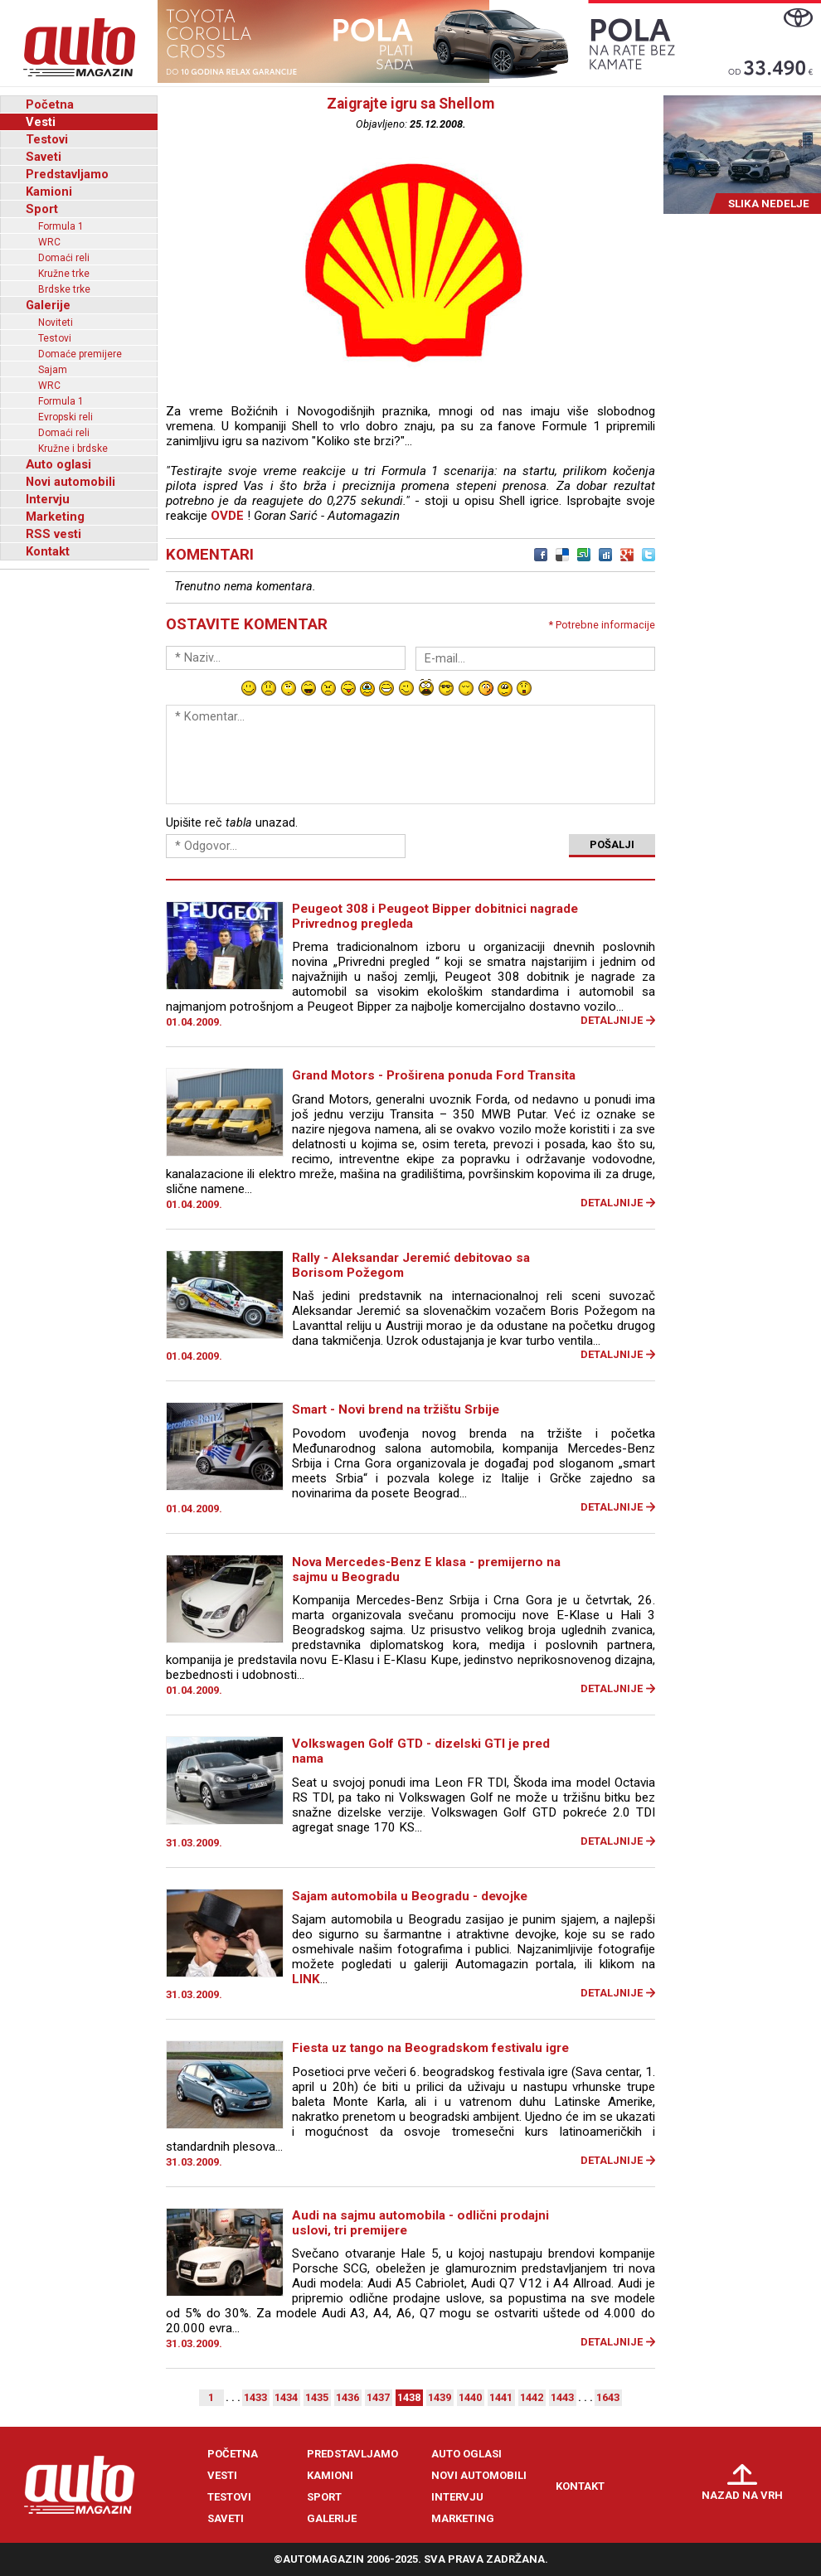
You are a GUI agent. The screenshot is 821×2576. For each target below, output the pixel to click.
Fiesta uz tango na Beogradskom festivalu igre (430, 2047)
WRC (49, 242)
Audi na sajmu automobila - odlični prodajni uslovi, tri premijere (420, 2223)
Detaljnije (612, 1020)
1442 (531, 2397)
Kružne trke (64, 273)
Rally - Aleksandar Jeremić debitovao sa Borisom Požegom (411, 1265)
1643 (607, 2397)
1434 (286, 2397)
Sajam (52, 370)
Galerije (48, 305)
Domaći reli (64, 258)
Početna (50, 104)
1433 (255, 2397)
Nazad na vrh (742, 2495)
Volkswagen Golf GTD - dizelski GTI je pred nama (421, 1751)
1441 (501, 2397)
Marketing (55, 516)
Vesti (41, 121)
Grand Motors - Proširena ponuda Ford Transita (434, 1075)
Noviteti (55, 322)
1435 (316, 2397)
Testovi (47, 139)
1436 (347, 2397)
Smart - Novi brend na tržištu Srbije (395, 1409)
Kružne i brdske (73, 448)
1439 (439, 2397)
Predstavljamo (67, 174)
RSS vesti (53, 533)
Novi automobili (70, 481)
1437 (378, 2397)
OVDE (227, 515)
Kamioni (49, 191)
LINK (306, 1979)
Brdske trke (64, 289)
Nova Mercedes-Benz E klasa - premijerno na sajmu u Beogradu (426, 1569)
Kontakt (48, 551)
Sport (42, 208)
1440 (470, 2397)
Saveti (43, 156)
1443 (562, 2397)
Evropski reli (65, 417)
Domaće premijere (80, 354)
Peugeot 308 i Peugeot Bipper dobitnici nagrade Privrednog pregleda (435, 916)
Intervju (48, 499)
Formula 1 (61, 226)
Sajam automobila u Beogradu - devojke (409, 1896)
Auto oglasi (58, 464)
